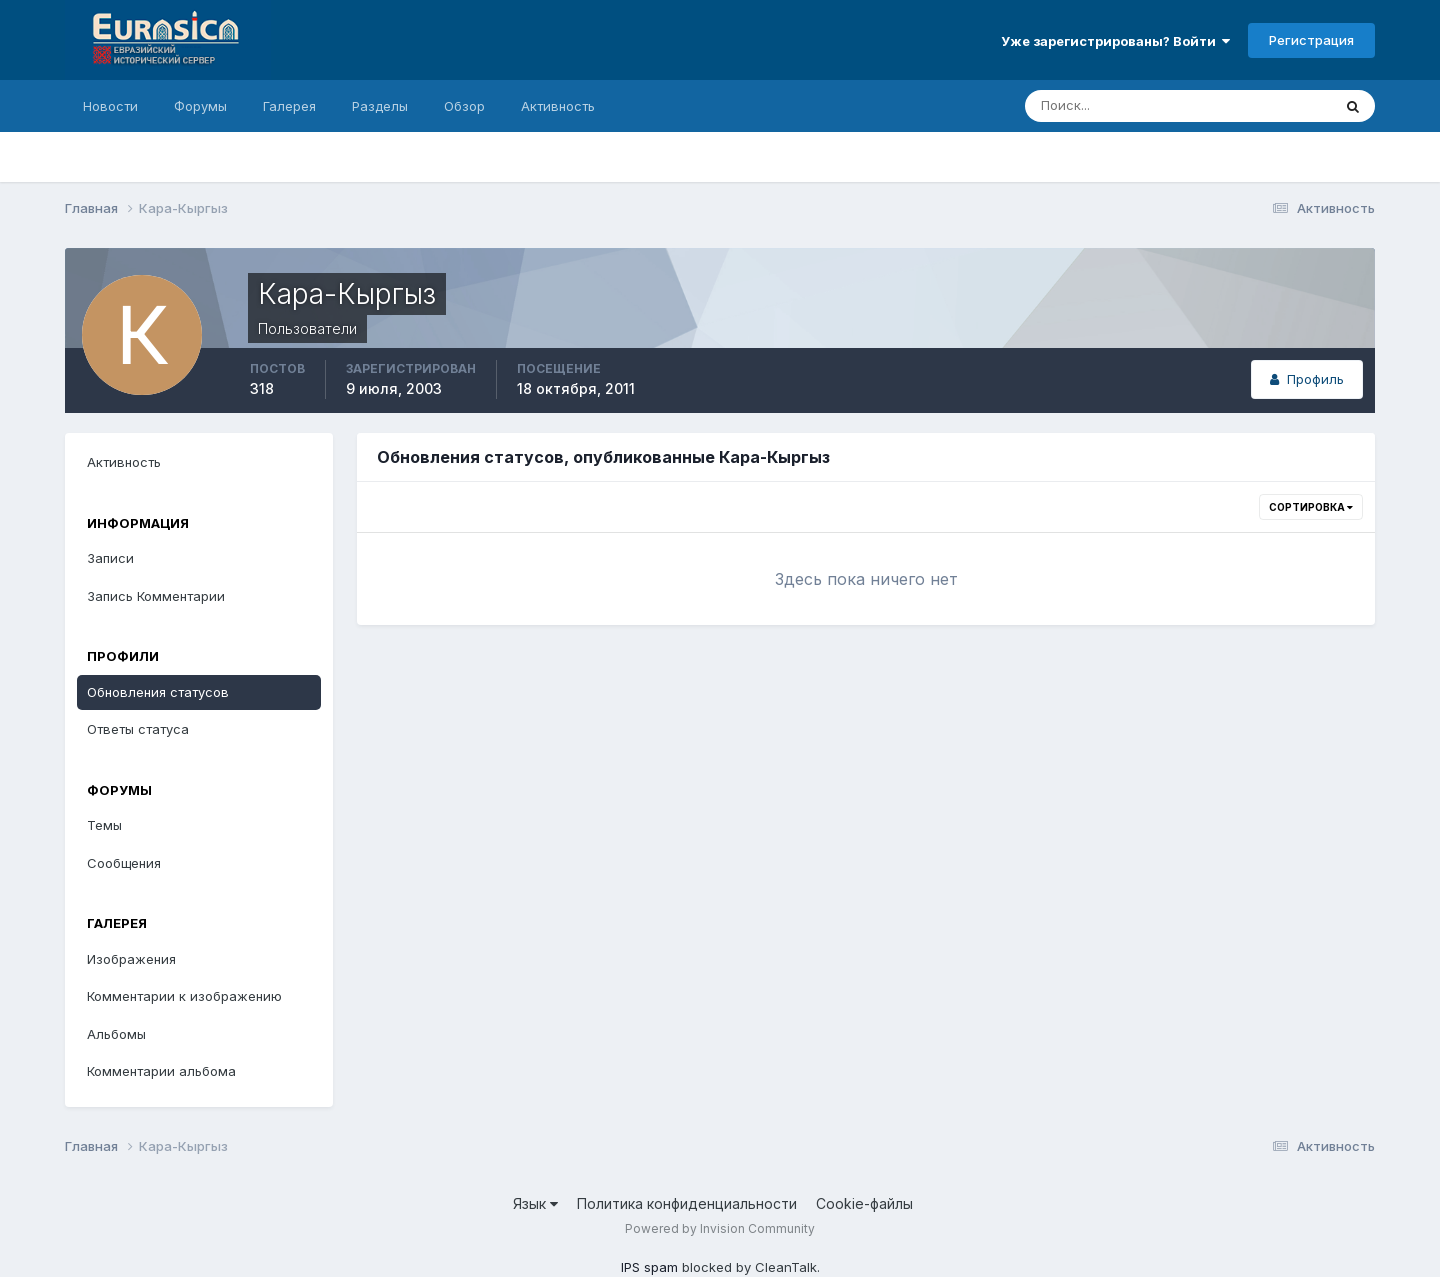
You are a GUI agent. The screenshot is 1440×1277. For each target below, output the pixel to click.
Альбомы (116, 1034)
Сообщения (124, 863)
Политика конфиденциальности (687, 1203)
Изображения (131, 959)
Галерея (289, 106)
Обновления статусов (158, 692)
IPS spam (649, 1267)
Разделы (380, 106)
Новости (110, 106)
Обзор (464, 106)
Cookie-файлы (864, 1203)
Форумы (200, 106)
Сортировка (1311, 507)
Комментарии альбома (161, 1071)
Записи (110, 558)
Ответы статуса (138, 729)
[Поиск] (1092, 106)
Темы (104, 825)
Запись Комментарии (156, 596)
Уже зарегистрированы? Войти (1115, 41)
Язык (535, 1203)
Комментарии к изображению (184, 996)
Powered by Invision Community (720, 1228)
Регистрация (1311, 40)
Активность (558, 106)
